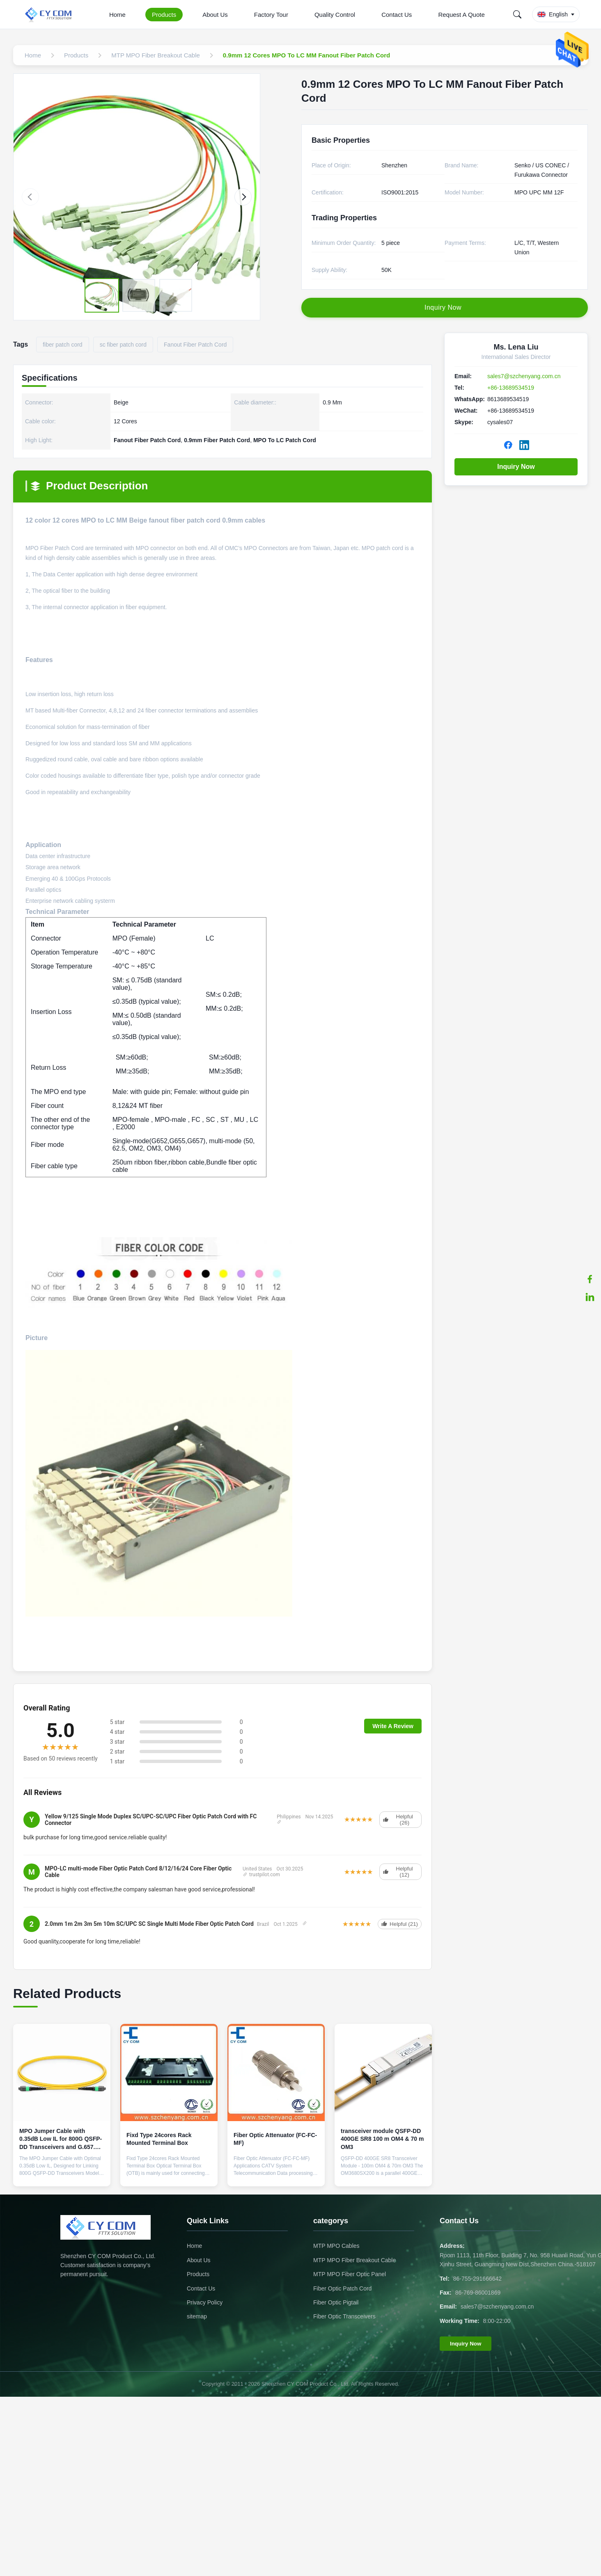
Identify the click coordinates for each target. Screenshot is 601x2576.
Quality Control (334, 14)
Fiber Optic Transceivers (344, 2316)
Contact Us (396, 14)
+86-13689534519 (510, 387)
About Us (215, 14)
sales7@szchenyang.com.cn (523, 376)
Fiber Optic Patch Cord (342, 2288)
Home (117, 14)
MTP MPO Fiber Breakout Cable (354, 2260)
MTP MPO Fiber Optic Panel (349, 2274)
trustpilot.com (261, 1874)
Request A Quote (461, 14)
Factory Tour (271, 14)
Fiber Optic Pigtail (335, 2302)
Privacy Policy (205, 2302)
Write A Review (392, 1726)
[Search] (517, 14)
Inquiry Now (516, 466)
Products (164, 14)
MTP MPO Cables (336, 2246)
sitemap (197, 2316)
